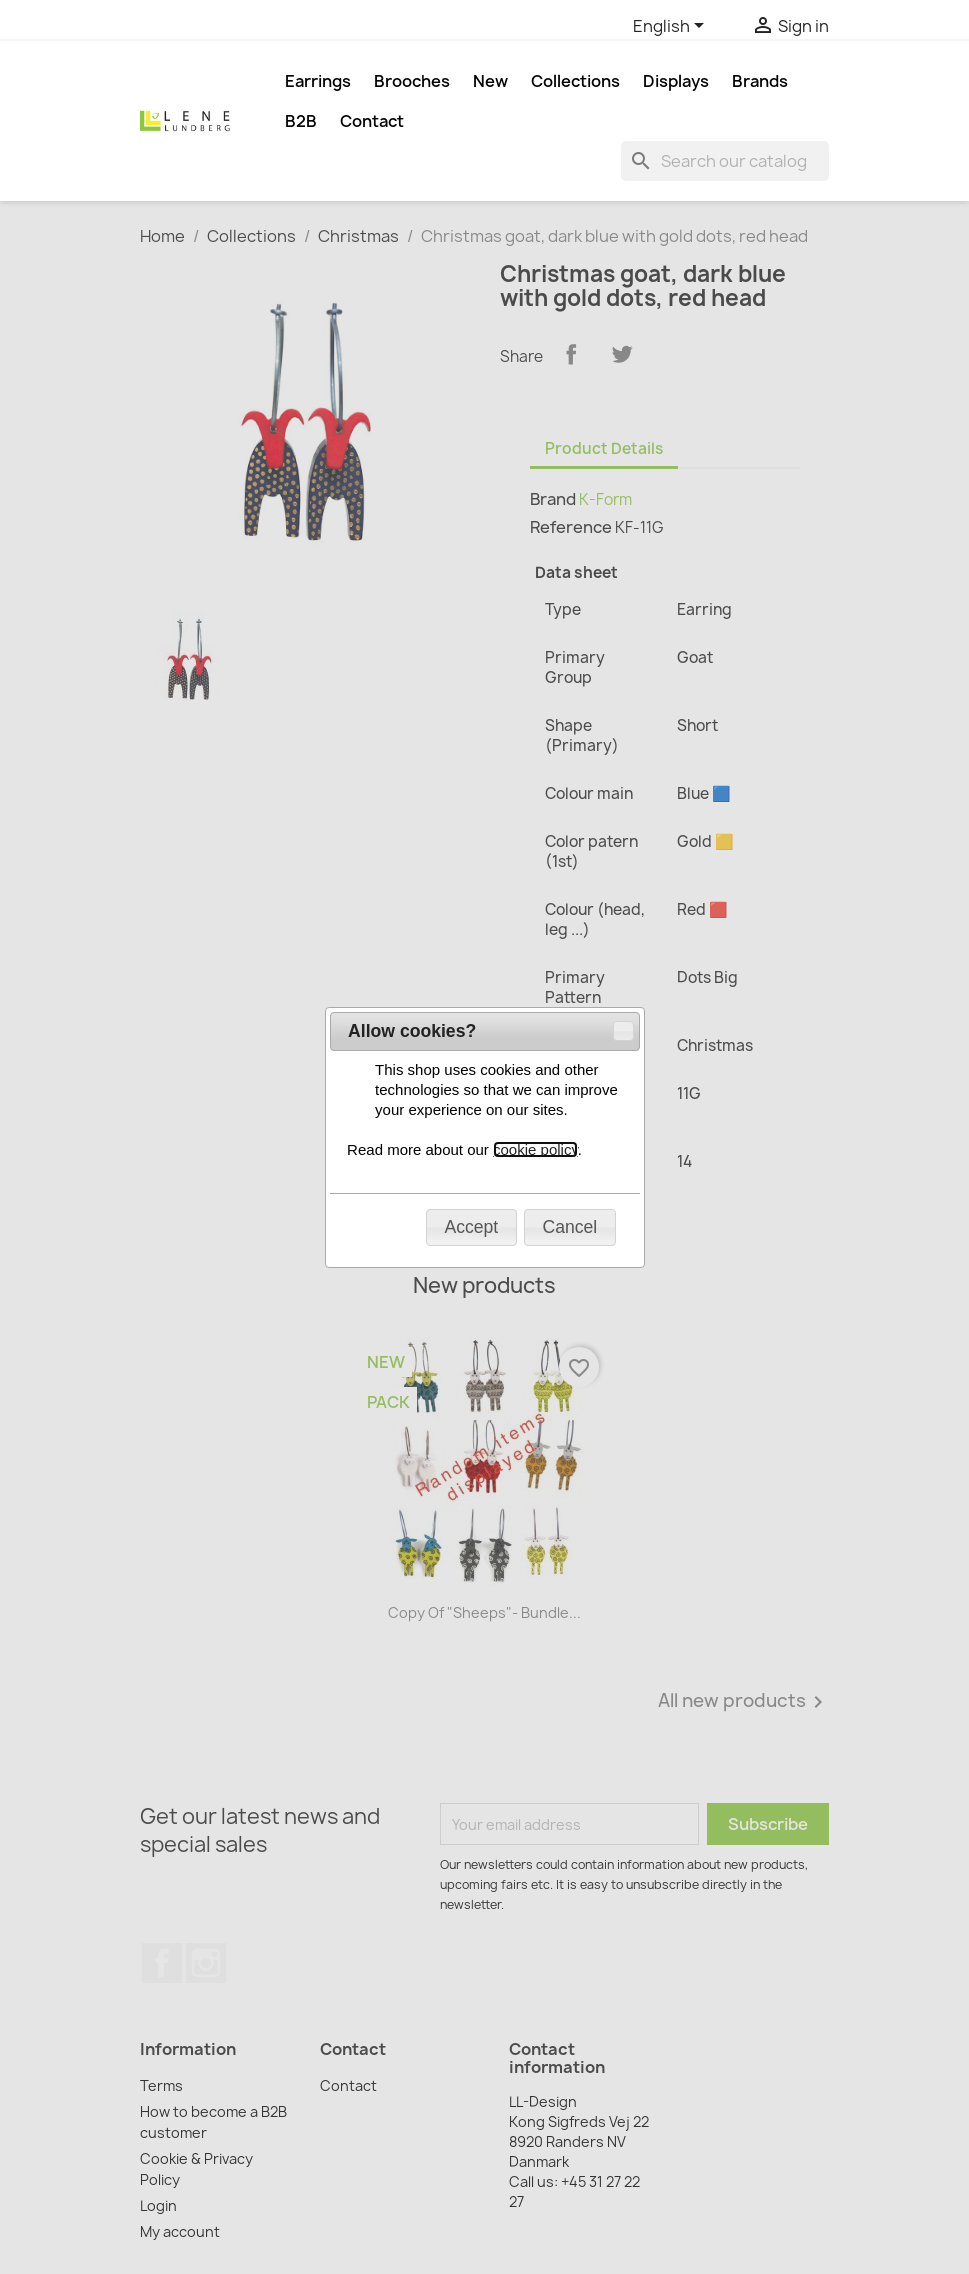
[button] (623, 254)
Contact (372, 121)
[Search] (725, 161)
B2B (301, 121)
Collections (575, 81)
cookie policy (535, 372)
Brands (760, 81)
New (490, 81)
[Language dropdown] (672, 27)
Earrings (318, 81)
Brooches (412, 81)
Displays (676, 81)
